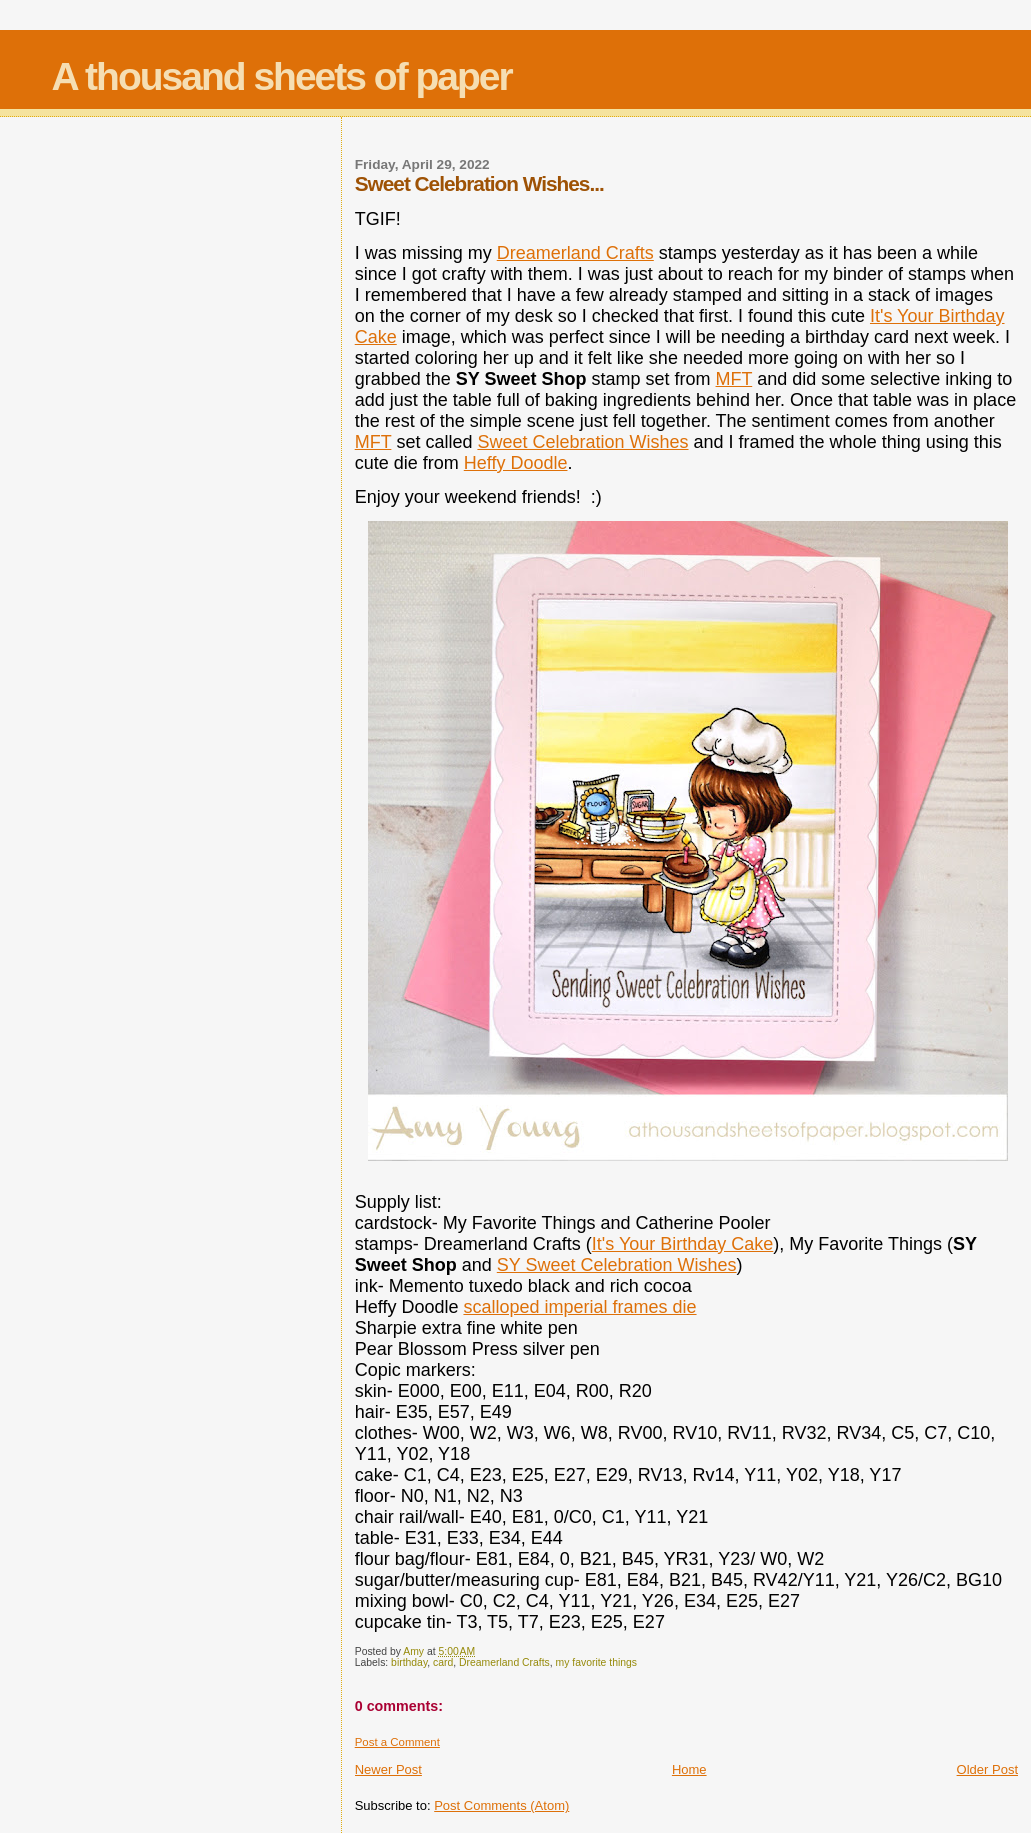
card (443, 1662)
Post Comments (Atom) (501, 1805)
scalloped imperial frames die (579, 1307)
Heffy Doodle (516, 463)
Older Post (987, 1769)
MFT (734, 379)
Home (689, 1769)
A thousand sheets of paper (282, 76)
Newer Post (388, 1769)
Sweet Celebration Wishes (582, 442)
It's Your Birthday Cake (683, 1244)
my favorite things (596, 1662)
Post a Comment (397, 1742)
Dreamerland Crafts (575, 253)
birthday (409, 1662)
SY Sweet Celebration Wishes (617, 1265)
